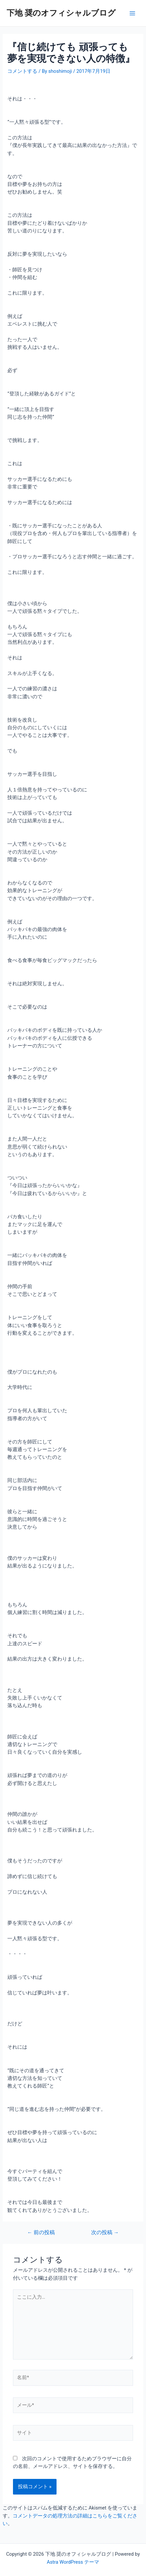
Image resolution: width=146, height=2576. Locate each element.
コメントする (22, 71)
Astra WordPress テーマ (73, 2562)
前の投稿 (41, 2233)
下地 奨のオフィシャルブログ (61, 13)
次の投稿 (105, 2233)
